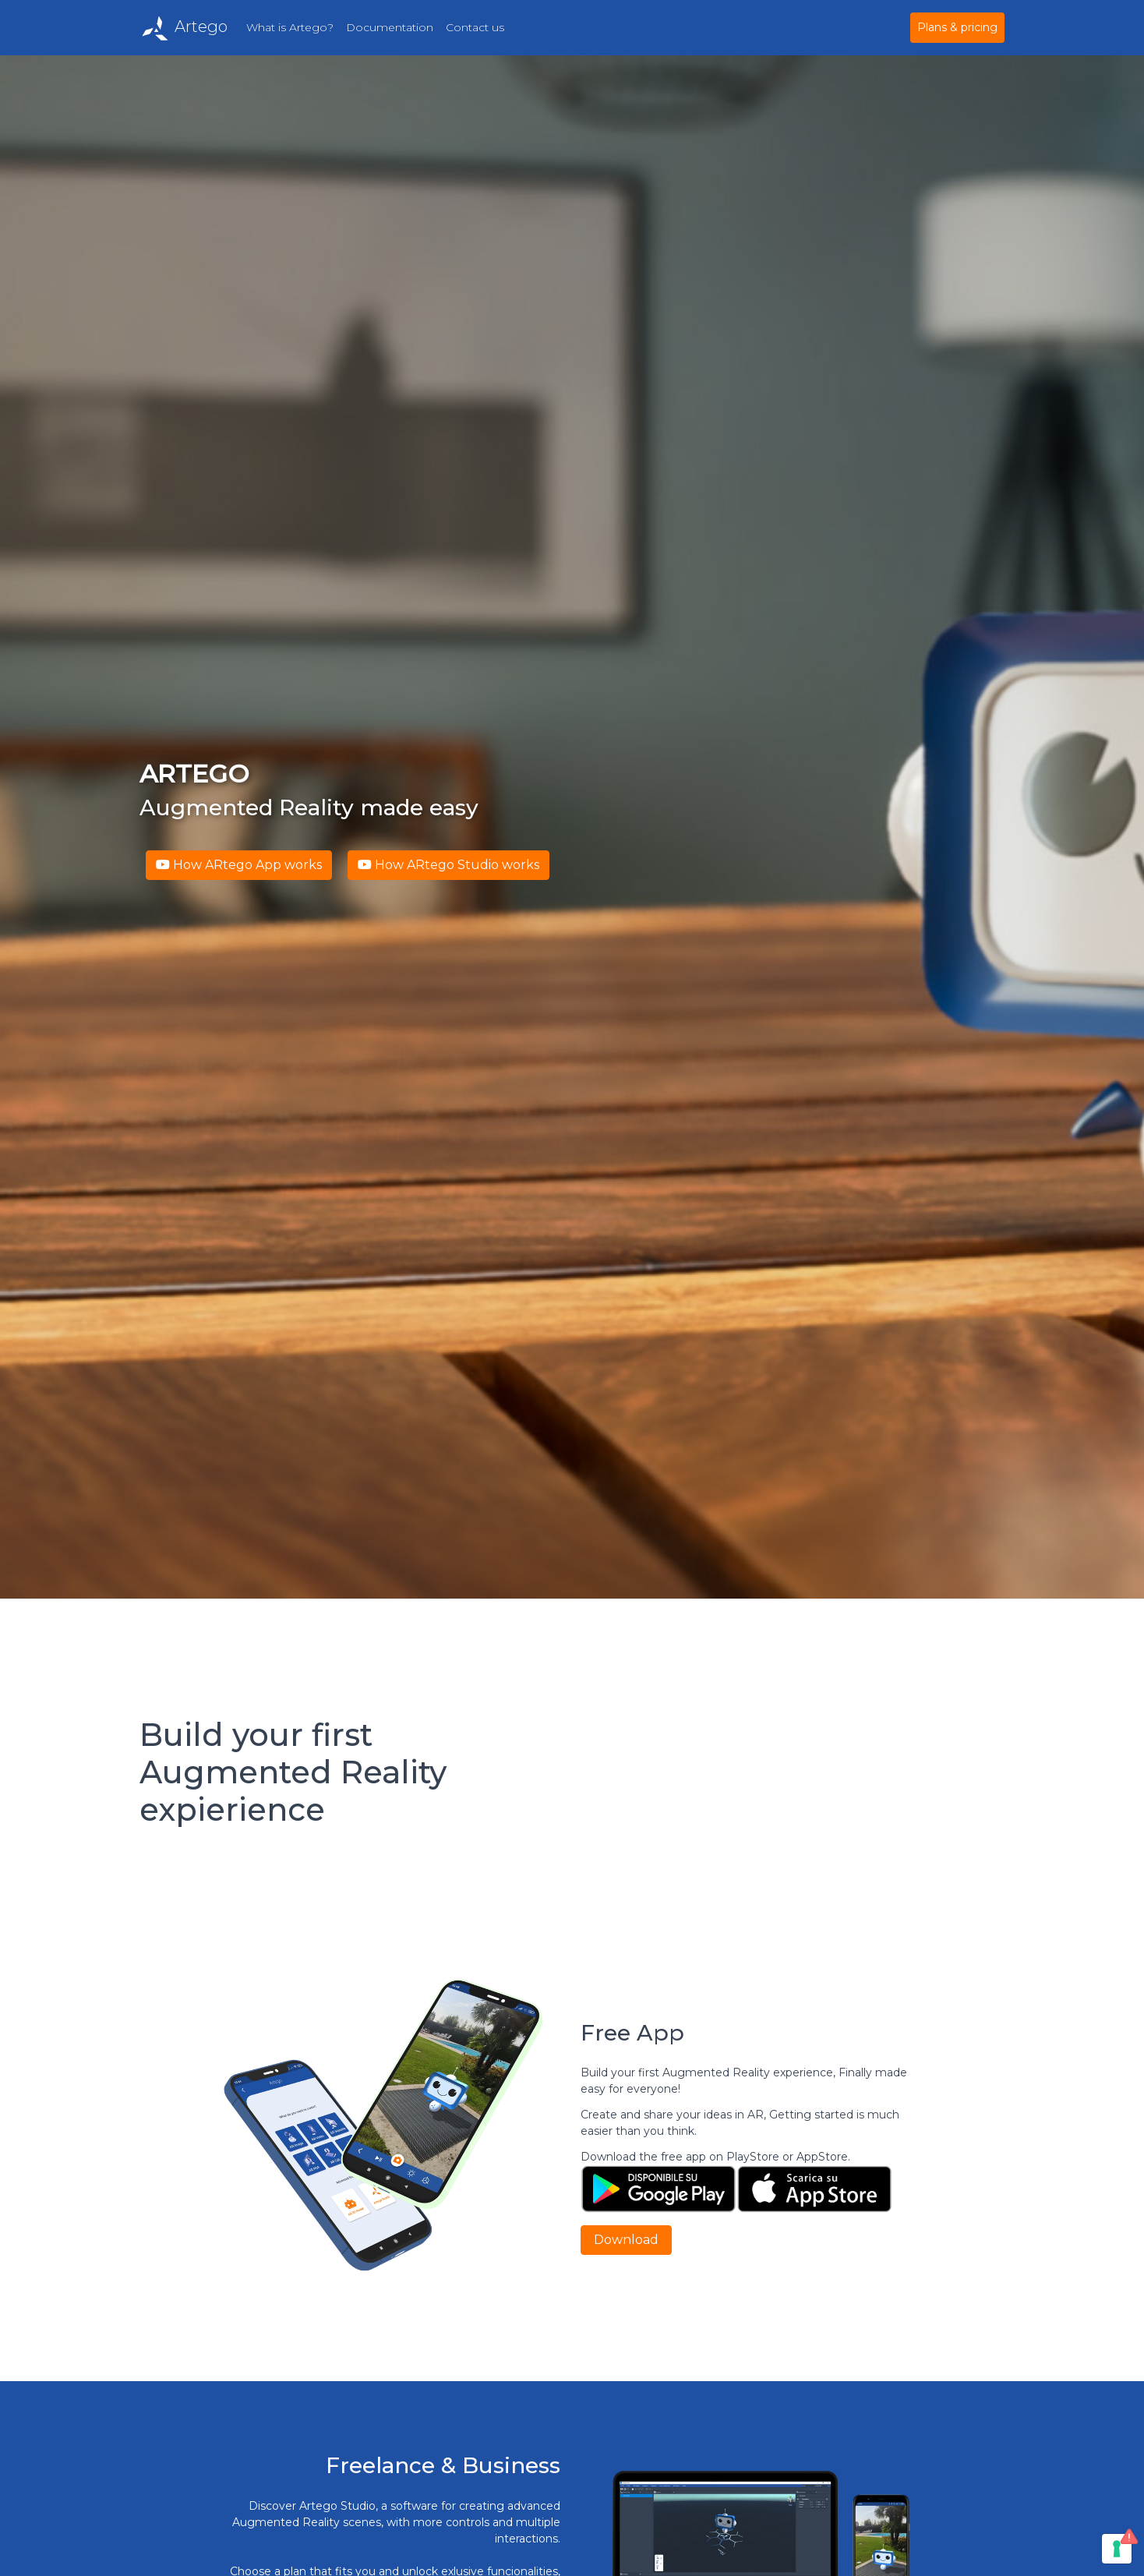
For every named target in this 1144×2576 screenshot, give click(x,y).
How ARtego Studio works (448, 864)
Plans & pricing (957, 27)
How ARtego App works (239, 864)
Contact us (475, 27)
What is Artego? (290, 27)
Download (626, 2239)
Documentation (389, 27)
